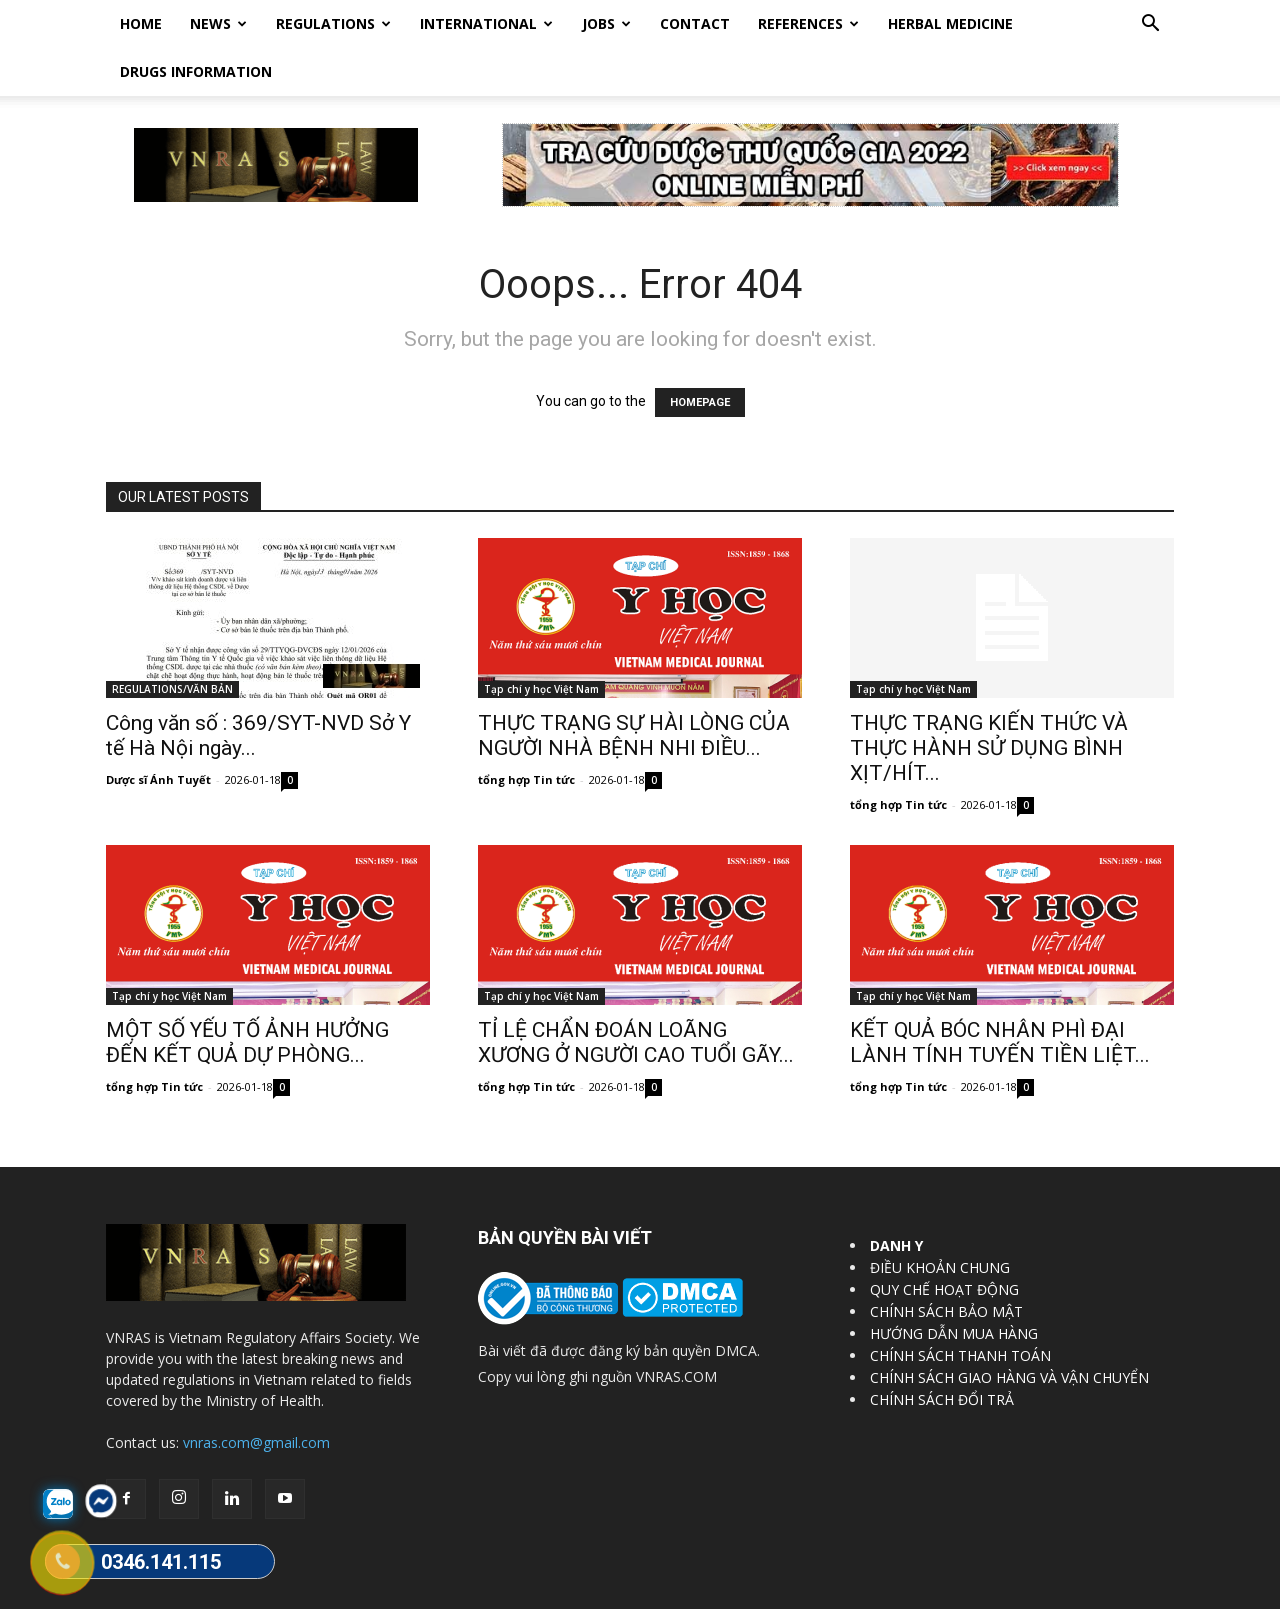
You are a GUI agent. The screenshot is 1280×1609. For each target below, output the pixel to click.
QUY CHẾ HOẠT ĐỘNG (944, 1241)
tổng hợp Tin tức (526, 731)
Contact (695, 23)
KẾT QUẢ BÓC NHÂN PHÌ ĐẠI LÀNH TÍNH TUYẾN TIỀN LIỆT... (1000, 994)
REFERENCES (808, 23)
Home (141, 23)
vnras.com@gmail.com (256, 1394)
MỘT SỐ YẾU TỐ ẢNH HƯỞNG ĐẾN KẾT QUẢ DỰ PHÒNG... (247, 994)
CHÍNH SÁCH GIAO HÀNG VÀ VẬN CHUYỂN (1009, 1329)
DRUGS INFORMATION (196, 71)
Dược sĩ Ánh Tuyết (158, 731)
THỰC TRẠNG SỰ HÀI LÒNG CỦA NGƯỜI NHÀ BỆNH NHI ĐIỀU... (634, 687)
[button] (1150, 25)
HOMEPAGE (700, 354)
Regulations (333, 23)
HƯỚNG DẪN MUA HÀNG (954, 1285)
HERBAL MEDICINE (950, 23)
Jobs (606, 23)
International (486, 23)
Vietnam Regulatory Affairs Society (343, 1590)
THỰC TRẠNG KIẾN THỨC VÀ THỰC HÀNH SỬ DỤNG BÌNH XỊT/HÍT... (989, 700)
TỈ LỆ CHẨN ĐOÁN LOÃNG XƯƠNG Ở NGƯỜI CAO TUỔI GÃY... (636, 994)
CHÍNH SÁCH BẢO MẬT (946, 1263)
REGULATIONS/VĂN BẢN (172, 641)
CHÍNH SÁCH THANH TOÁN (960, 1307)
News (218, 23)
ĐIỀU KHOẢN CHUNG (940, 1219)
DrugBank (1146, 1590)
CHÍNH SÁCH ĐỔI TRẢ (942, 1351)
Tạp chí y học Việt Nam (541, 641)
